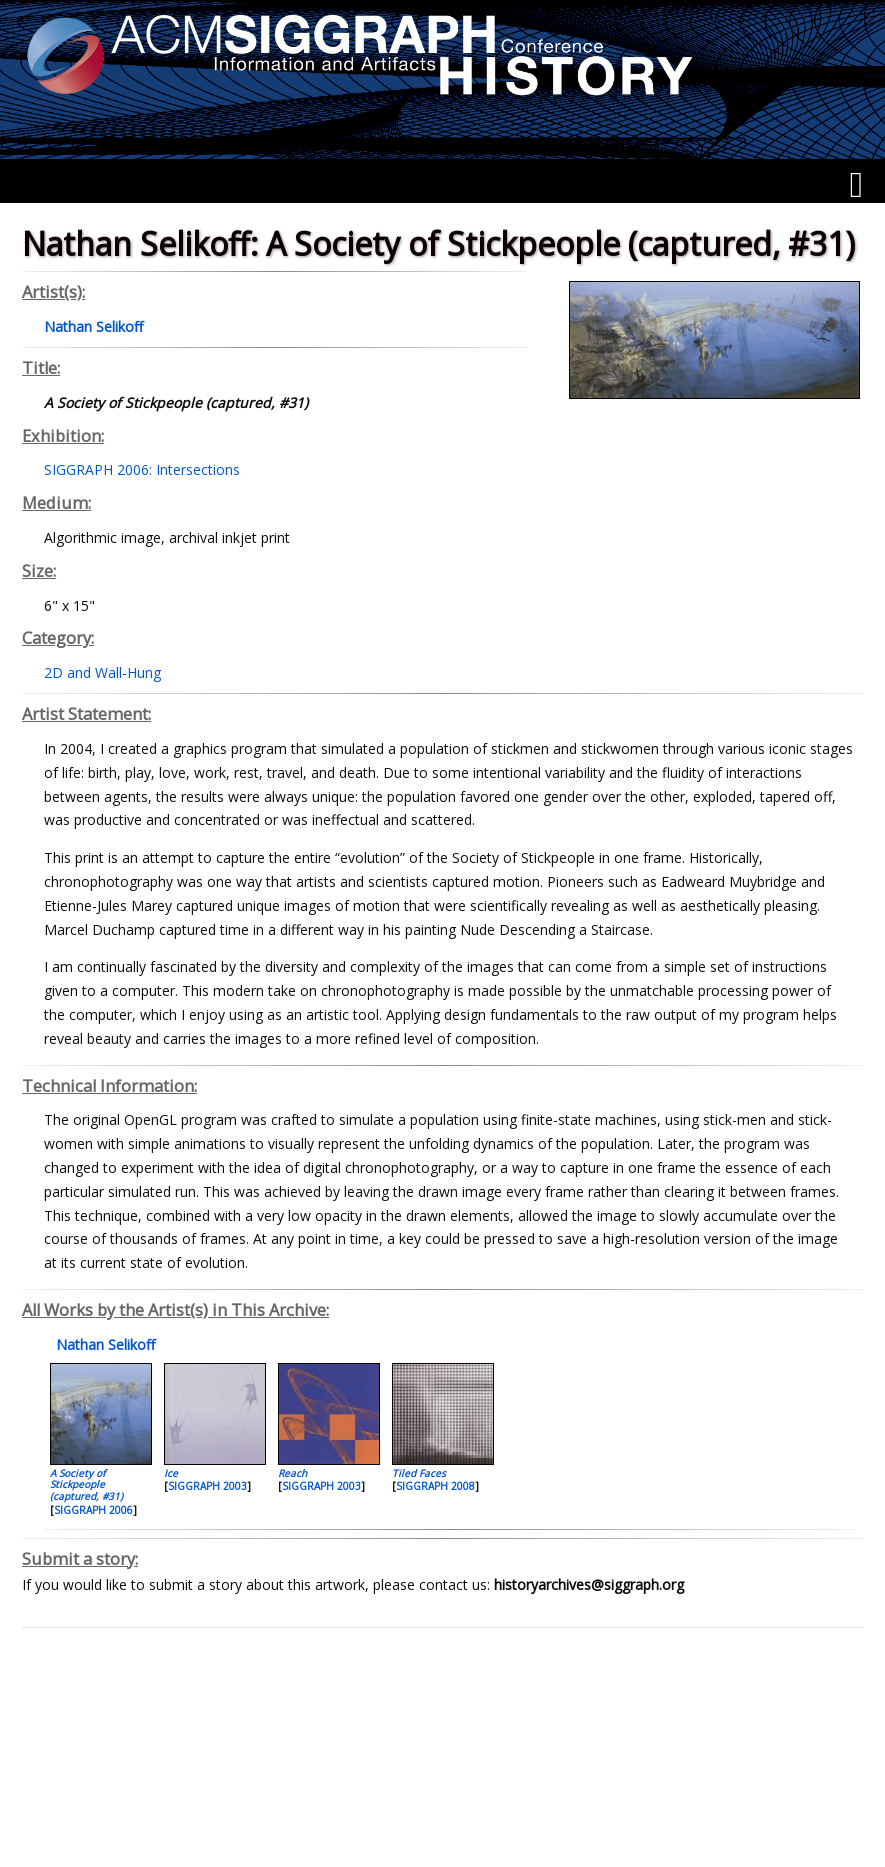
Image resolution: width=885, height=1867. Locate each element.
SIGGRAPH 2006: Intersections (142, 469)
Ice (171, 1473)
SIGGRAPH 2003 (207, 1486)
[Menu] (856, 185)
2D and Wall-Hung (102, 672)
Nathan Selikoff (103, 1344)
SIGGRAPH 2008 (435, 1486)
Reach (292, 1473)
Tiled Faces (419, 1473)
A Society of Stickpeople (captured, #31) (86, 1484)
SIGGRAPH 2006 (93, 1510)
